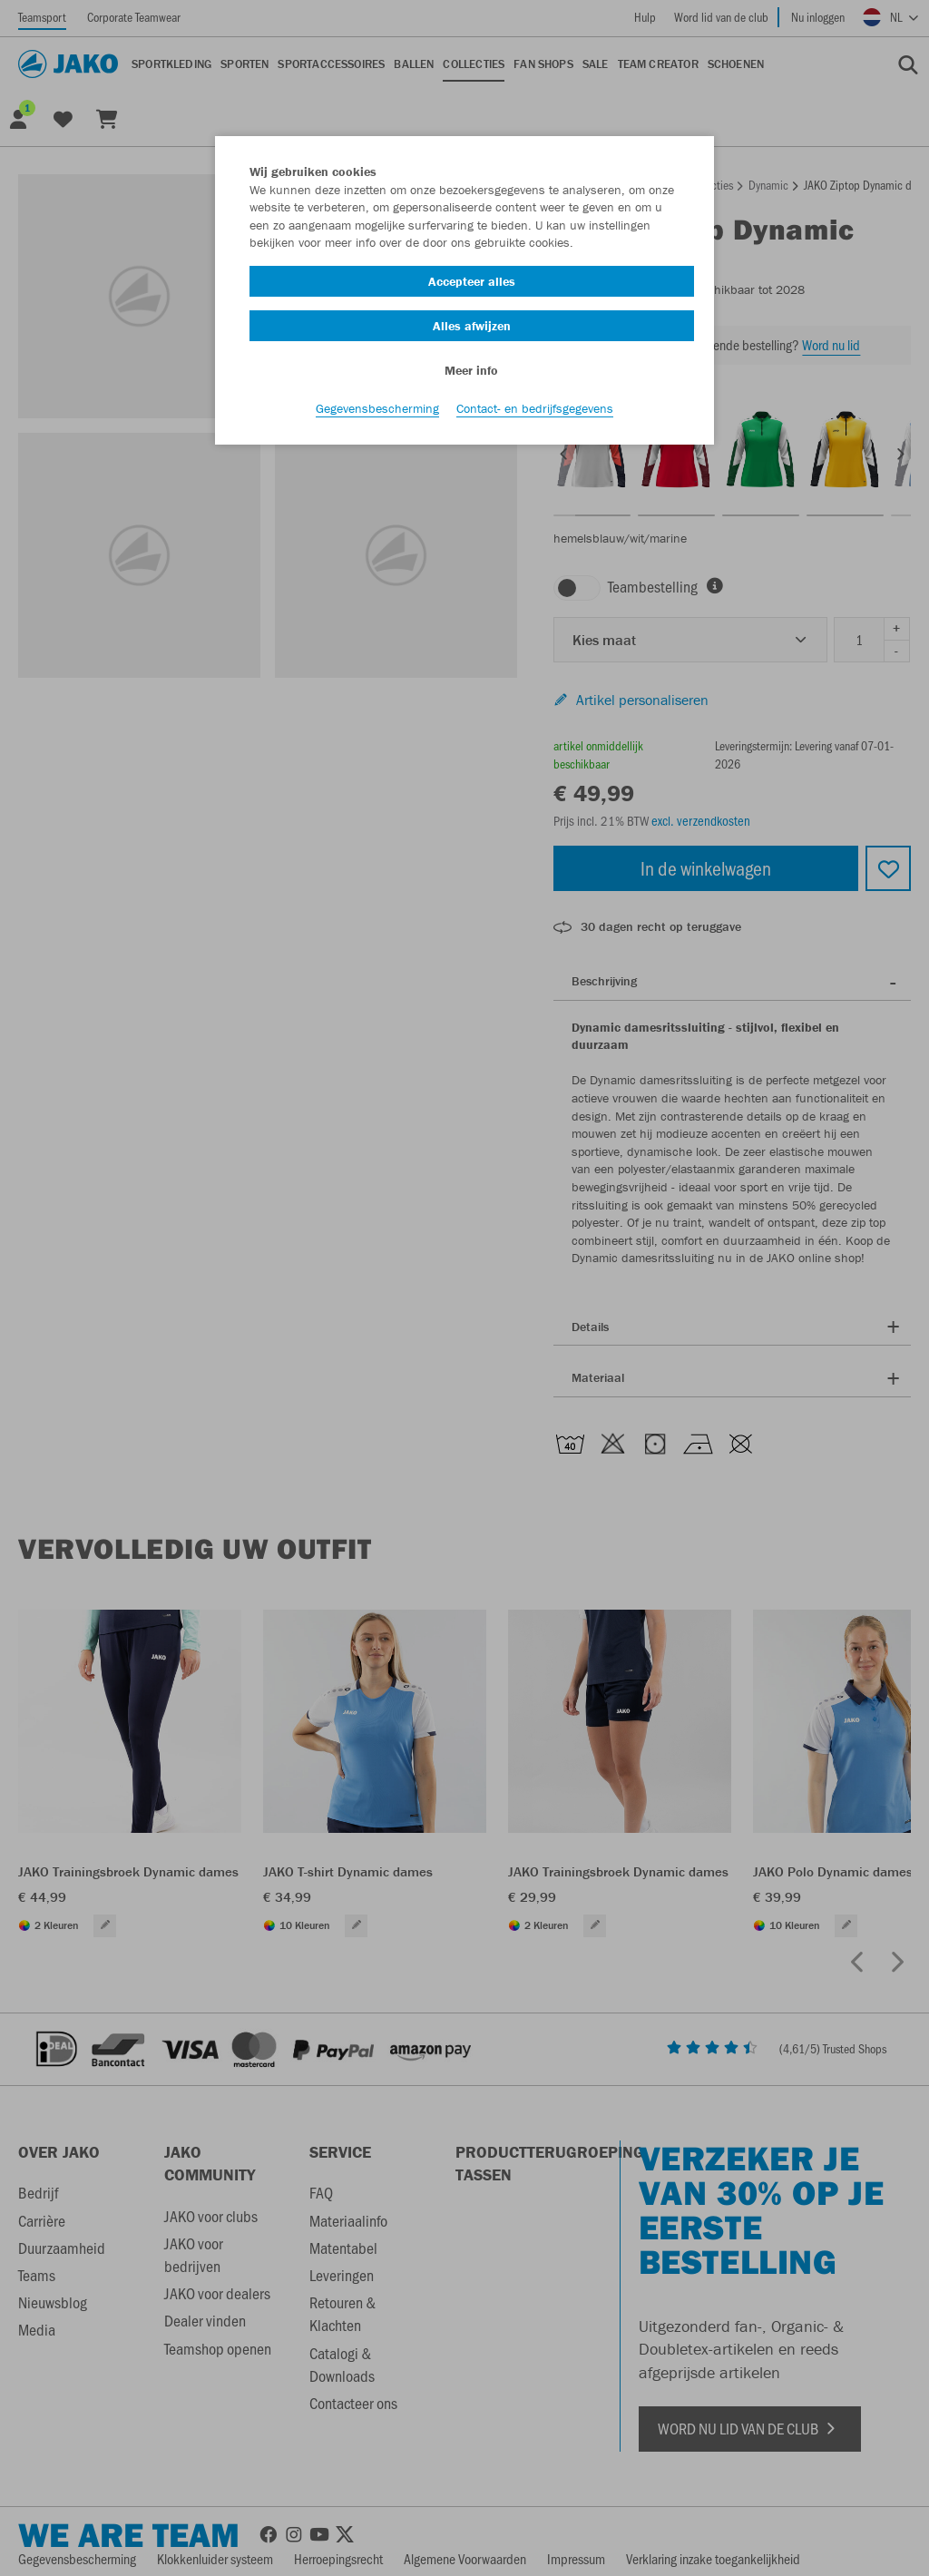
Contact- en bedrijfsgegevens (534, 409)
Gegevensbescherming (377, 409)
